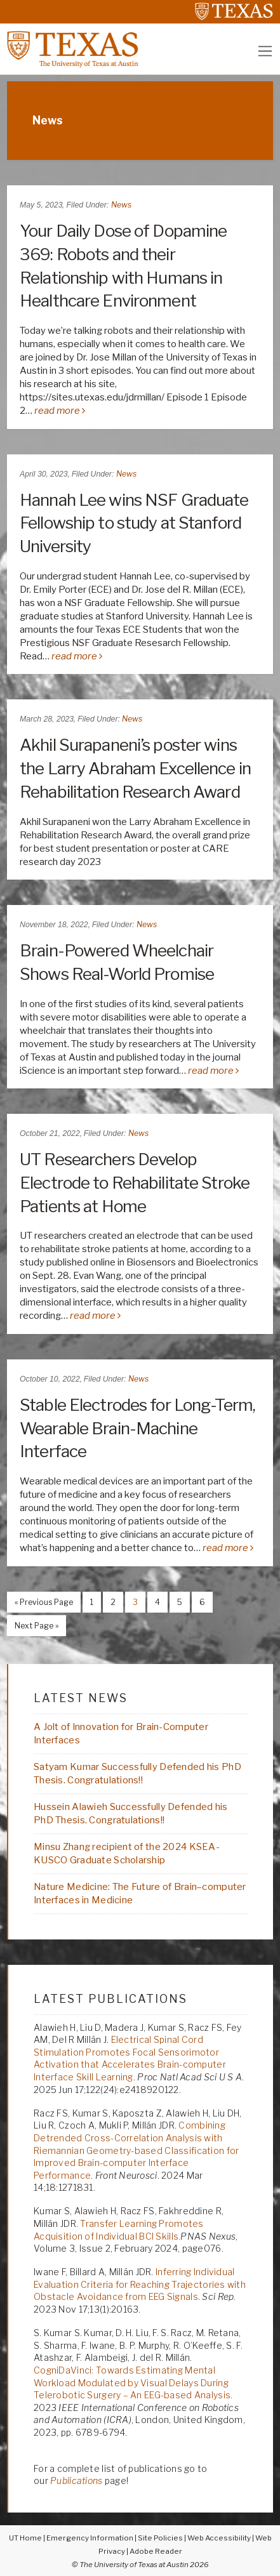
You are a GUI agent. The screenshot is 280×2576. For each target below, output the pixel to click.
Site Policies (160, 2537)
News (121, 204)
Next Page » (32, 1627)
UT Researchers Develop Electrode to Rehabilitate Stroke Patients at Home (135, 1182)
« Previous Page (40, 1604)
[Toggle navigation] (265, 51)
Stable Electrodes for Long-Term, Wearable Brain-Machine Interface (137, 1428)
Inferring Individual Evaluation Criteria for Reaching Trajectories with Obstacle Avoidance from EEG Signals (140, 2284)
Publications (76, 2480)
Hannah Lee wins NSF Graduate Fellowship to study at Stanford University (134, 523)
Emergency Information (89, 2537)
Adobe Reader (156, 2551)
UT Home (25, 2537)
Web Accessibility (219, 2537)
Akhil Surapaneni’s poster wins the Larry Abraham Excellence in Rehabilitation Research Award (135, 768)
